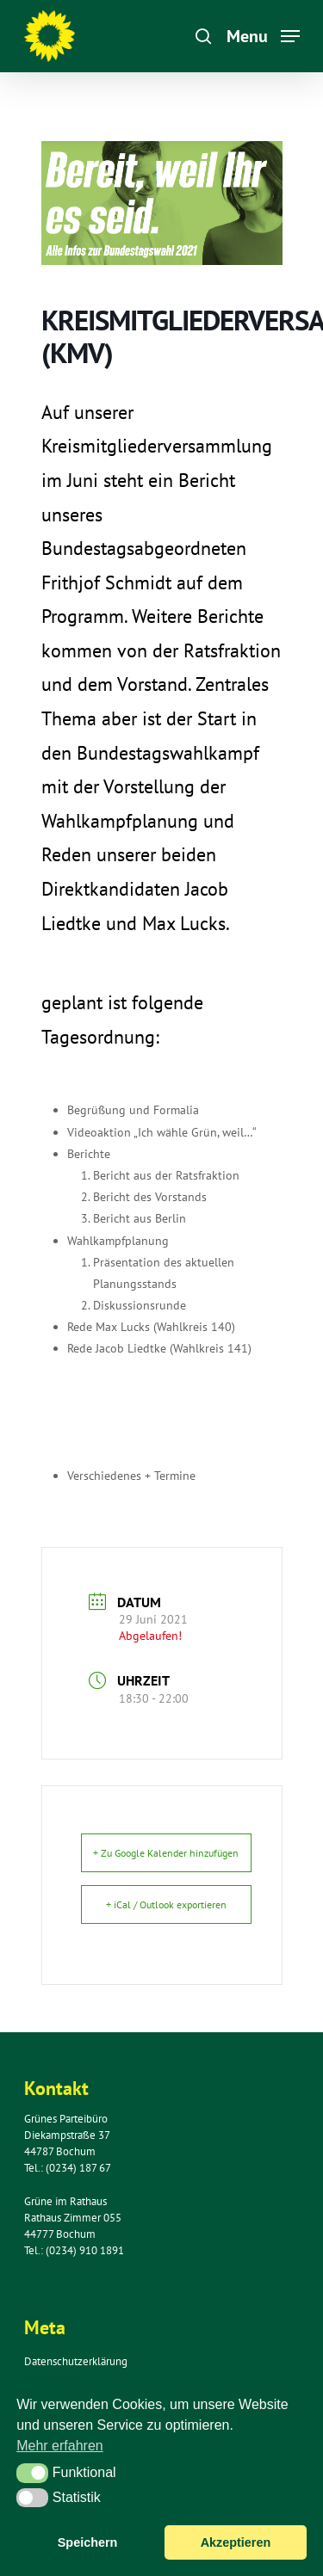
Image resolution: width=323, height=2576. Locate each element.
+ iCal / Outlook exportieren (166, 1904)
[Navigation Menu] (263, 35)
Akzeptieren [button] (236, 2542)
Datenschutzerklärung (75, 2361)
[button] (32, 2472)
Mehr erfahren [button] (59, 2445)
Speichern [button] (88, 2542)
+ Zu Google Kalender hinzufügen (166, 1852)
